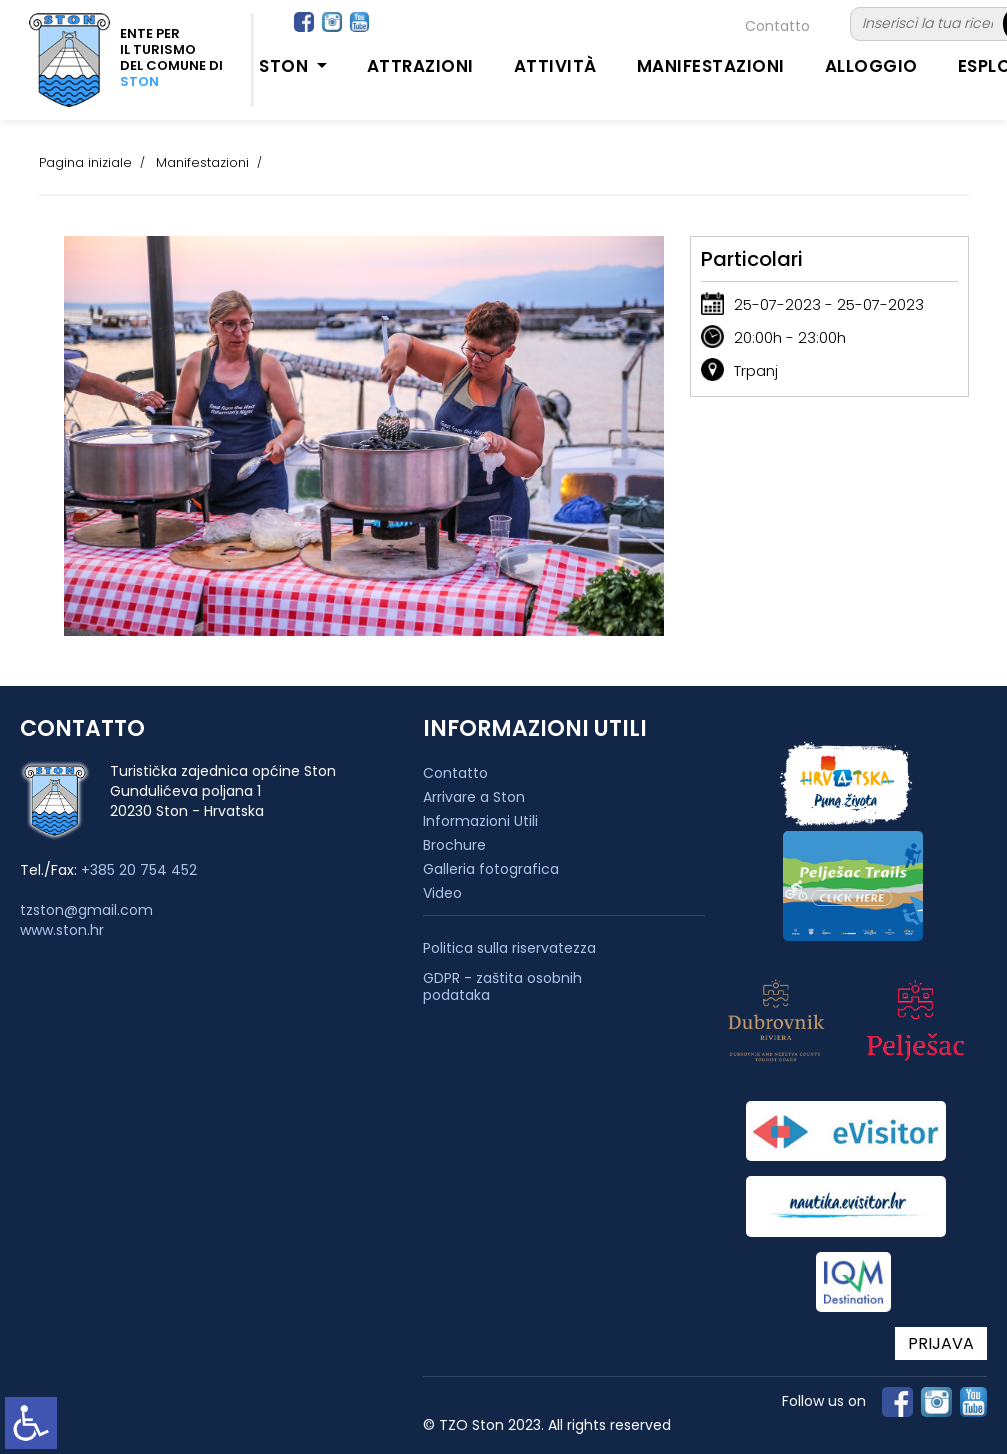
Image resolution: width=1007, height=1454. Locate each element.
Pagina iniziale (85, 162)
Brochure (454, 845)
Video (442, 893)
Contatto (777, 26)
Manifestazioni (711, 66)
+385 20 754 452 (139, 870)
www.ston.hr (62, 930)
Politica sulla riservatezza (509, 948)
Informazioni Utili (480, 821)
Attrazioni (420, 66)
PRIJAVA (941, 1343)
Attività (555, 66)
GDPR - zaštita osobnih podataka (502, 987)
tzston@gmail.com (86, 910)
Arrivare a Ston (474, 797)
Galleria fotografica (491, 869)
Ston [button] (286, 66)
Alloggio (871, 66)
